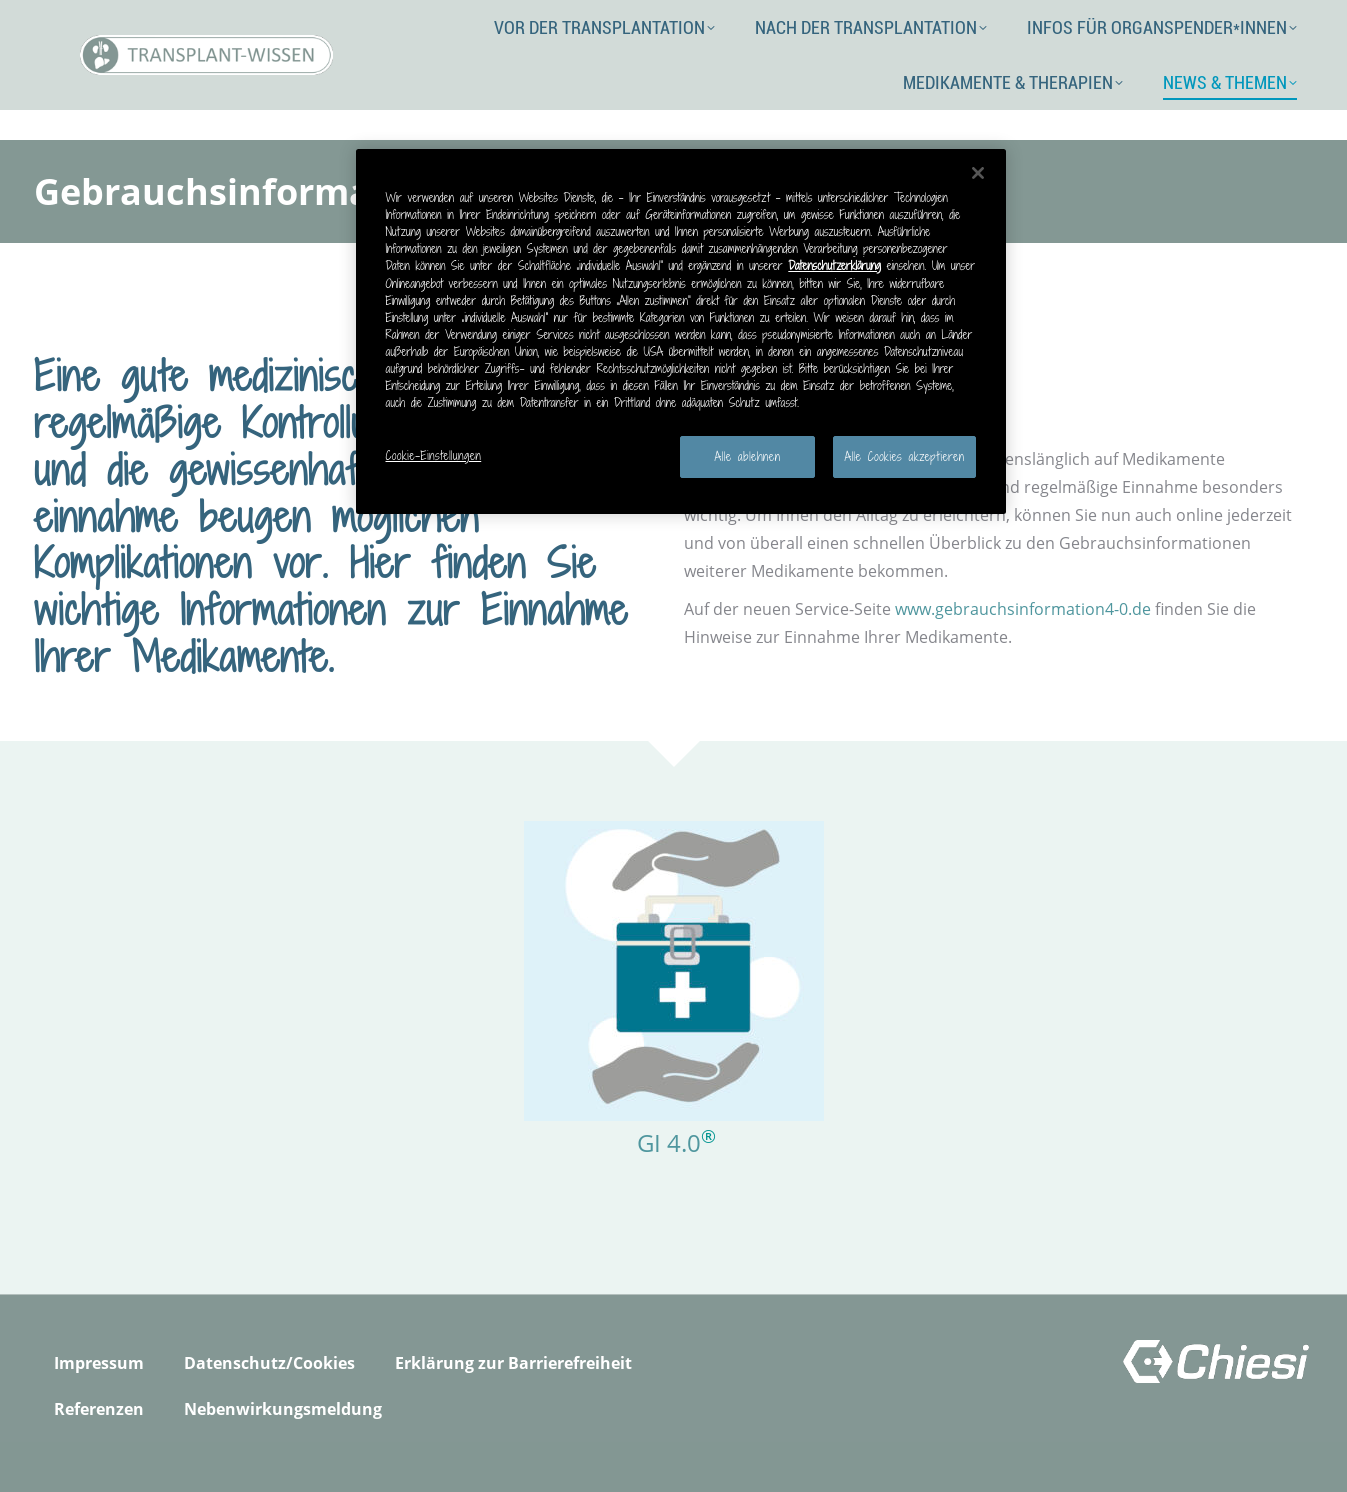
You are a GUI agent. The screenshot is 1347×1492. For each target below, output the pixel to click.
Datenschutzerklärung (834, 265)
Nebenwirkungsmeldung (283, 1409)
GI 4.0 (669, 1142)
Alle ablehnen (748, 456)
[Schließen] (978, 173)
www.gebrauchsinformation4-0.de (1023, 609)
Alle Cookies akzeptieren (904, 456)
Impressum (99, 1363)
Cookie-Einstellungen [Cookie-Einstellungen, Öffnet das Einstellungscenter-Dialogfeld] (434, 455)
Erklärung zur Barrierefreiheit (513, 1363)
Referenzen (99, 1409)
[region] (681, 331)
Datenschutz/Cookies (269, 1363)
